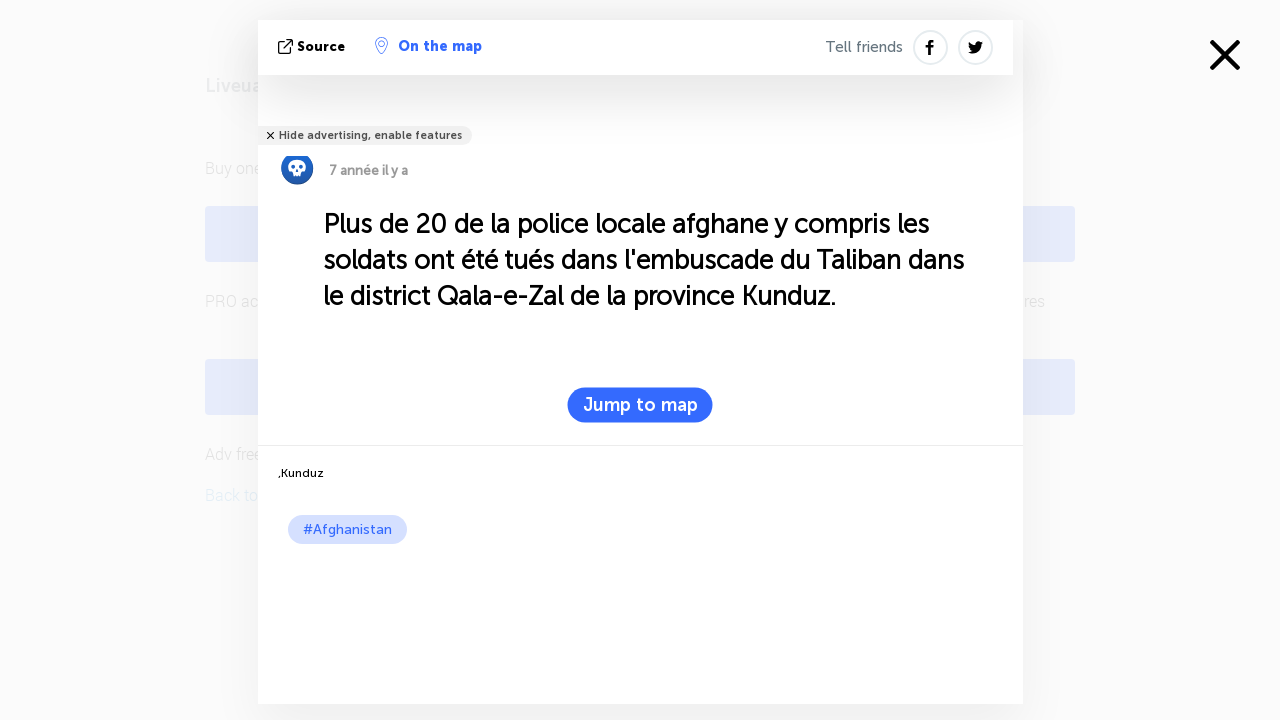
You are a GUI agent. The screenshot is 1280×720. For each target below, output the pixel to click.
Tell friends (864, 47)
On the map (428, 46)
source (313, 46)
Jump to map (640, 405)
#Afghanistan (347, 529)
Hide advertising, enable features (370, 135)
